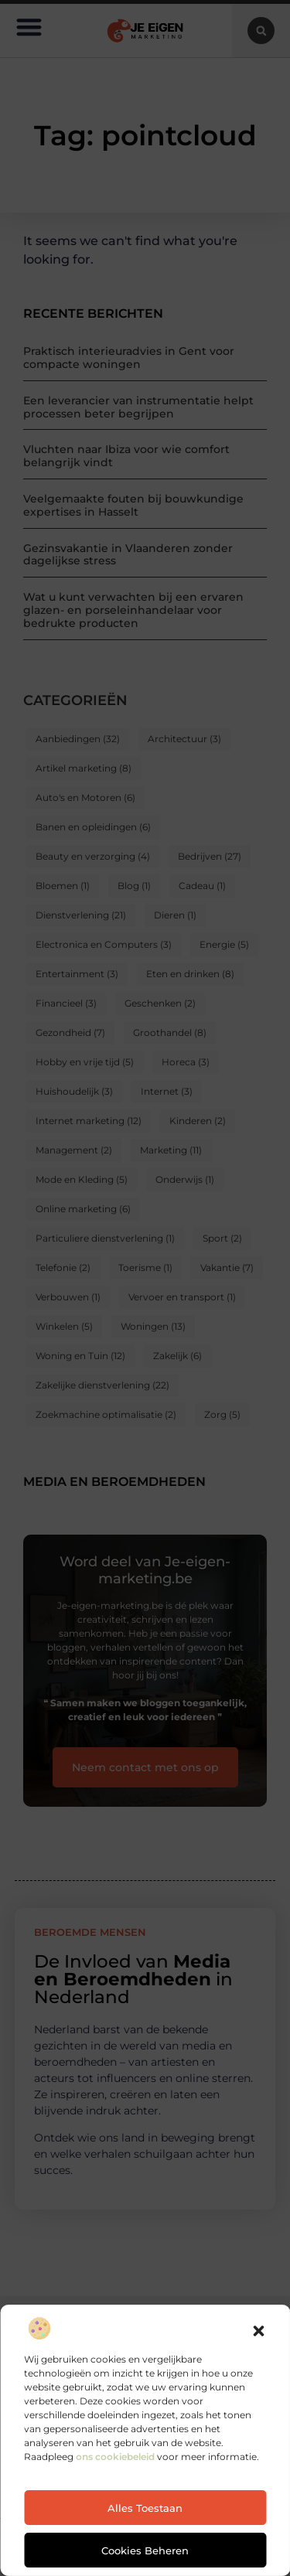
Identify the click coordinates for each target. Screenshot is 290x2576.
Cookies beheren (145, 2550)
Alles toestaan (145, 2508)
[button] (258, 2331)
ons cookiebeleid (115, 2456)
